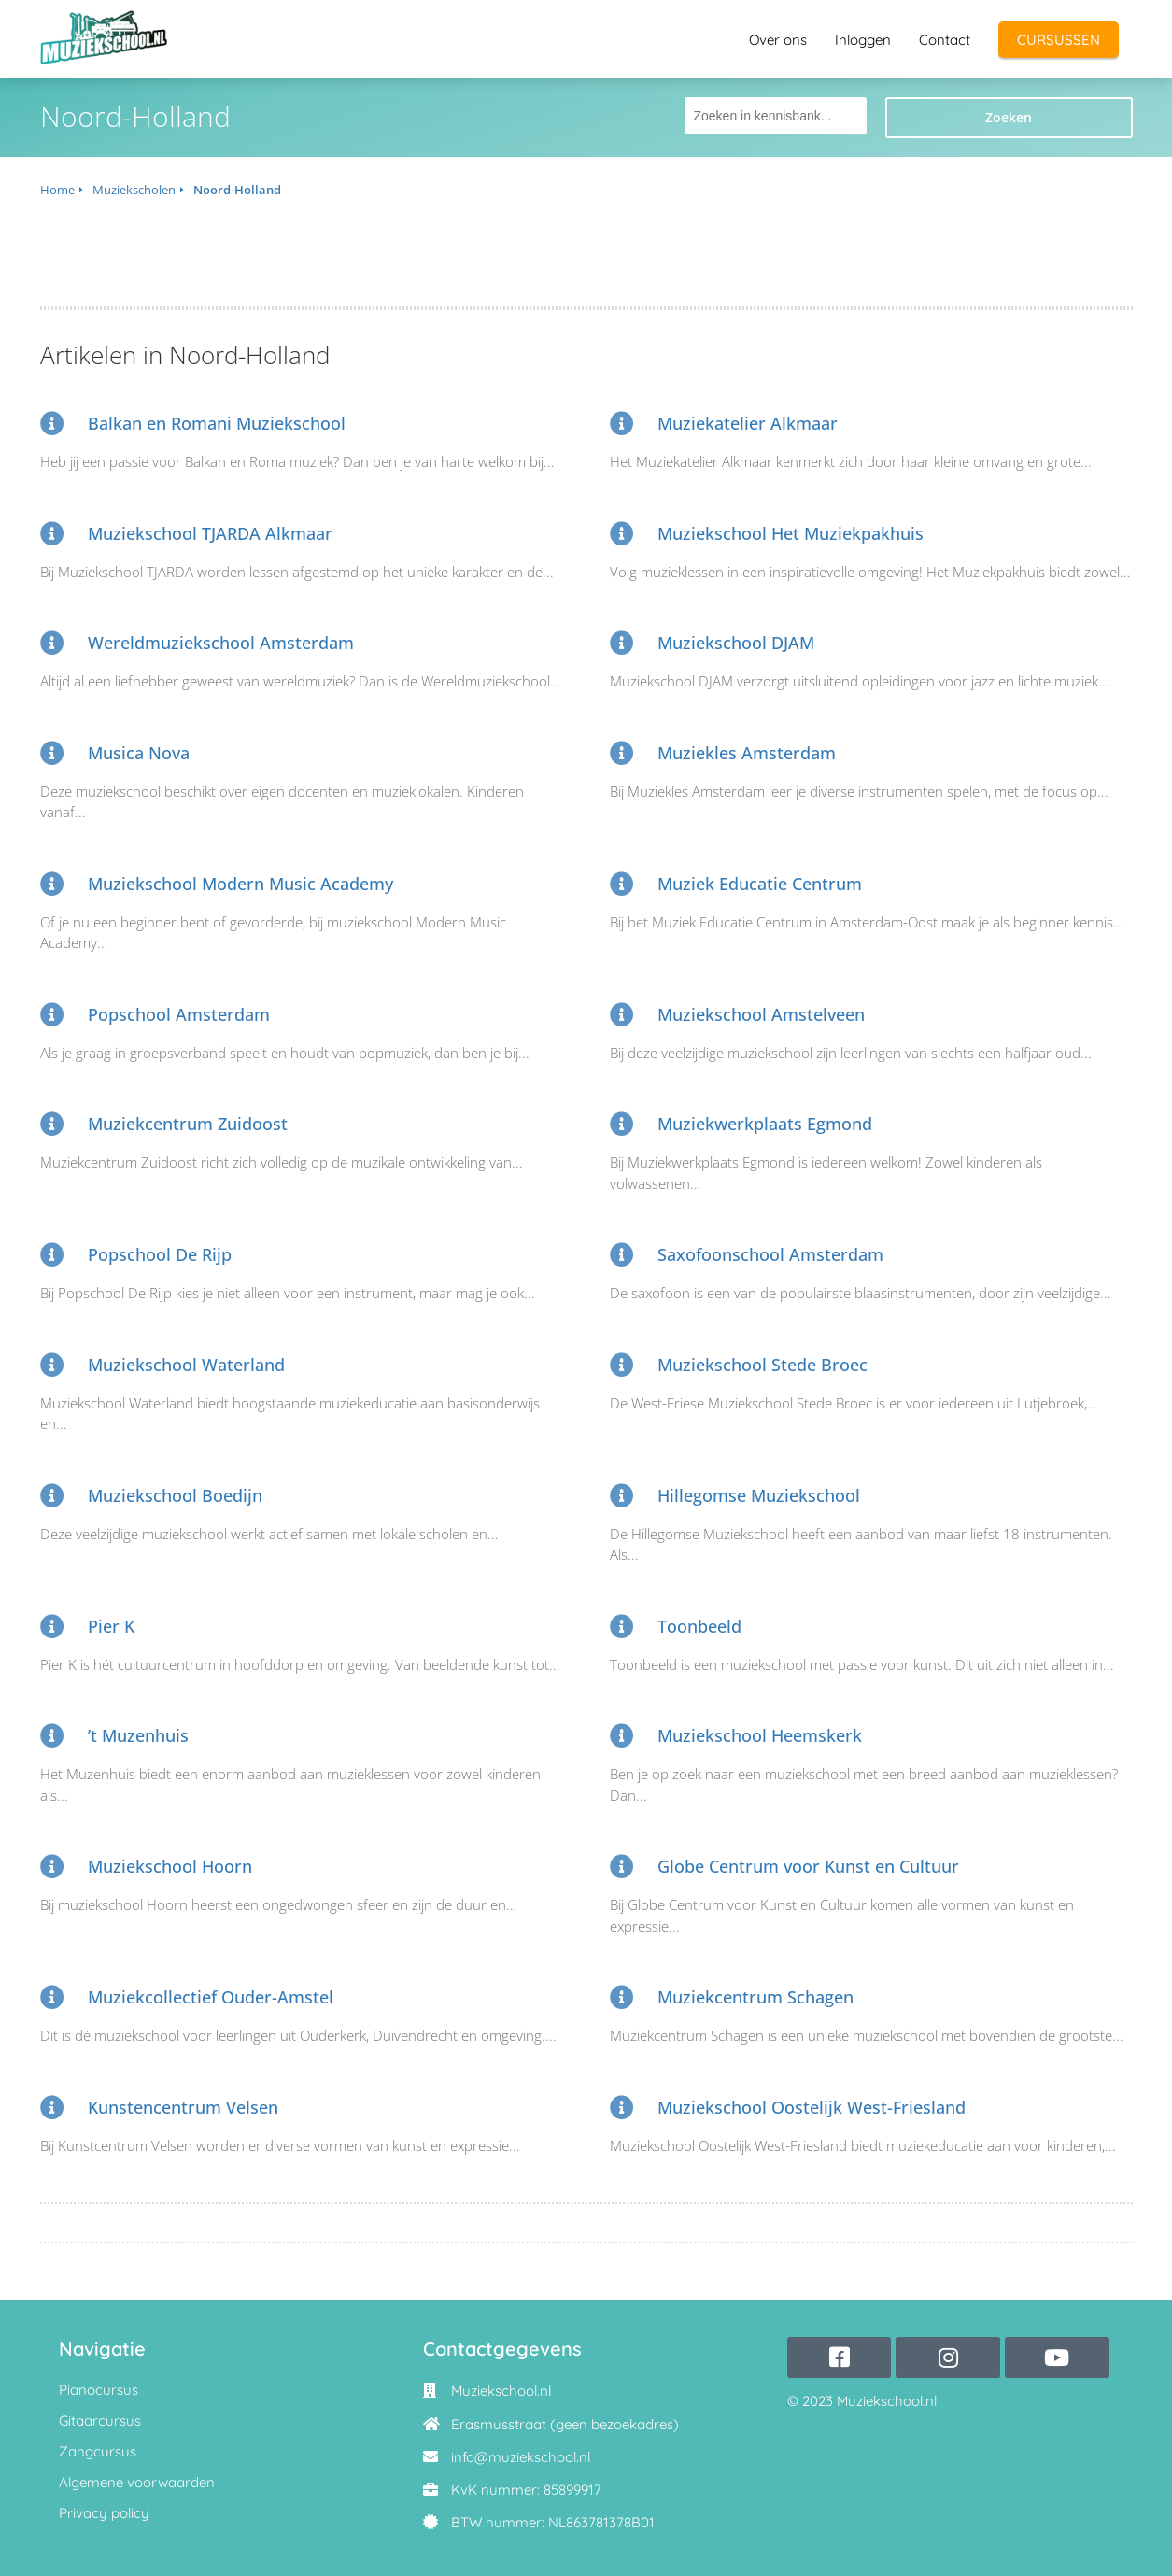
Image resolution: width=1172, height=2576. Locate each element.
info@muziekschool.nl (520, 2457)
